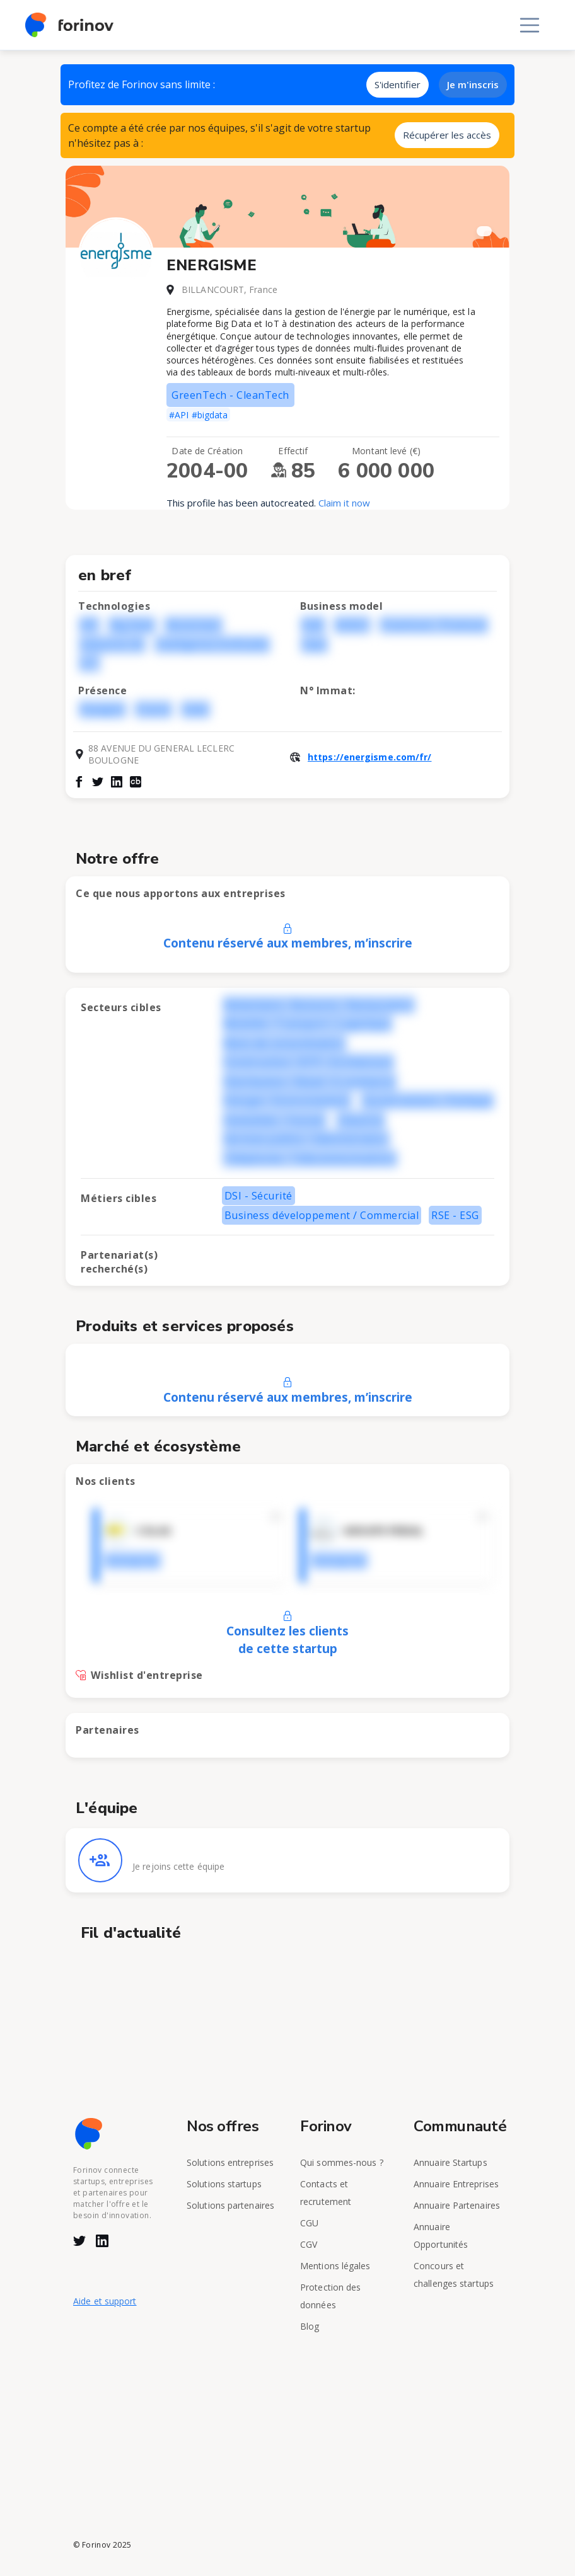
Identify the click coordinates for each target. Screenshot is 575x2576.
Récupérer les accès (447, 135)
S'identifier (398, 84)
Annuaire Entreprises (456, 2184)
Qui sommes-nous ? (341, 2162)
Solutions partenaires (230, 2205)
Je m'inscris (473, 84)
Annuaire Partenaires (457, 2205)
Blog (309, 2326)
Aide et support (105, 2301)
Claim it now (344, 502)
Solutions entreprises (230, 2162)
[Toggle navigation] (529, 25)
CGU (309, 2223)
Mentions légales (335, 2266)
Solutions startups (224, 2184)
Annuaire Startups (450, 2162)
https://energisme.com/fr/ (370, 757)
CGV (308, 2244)
